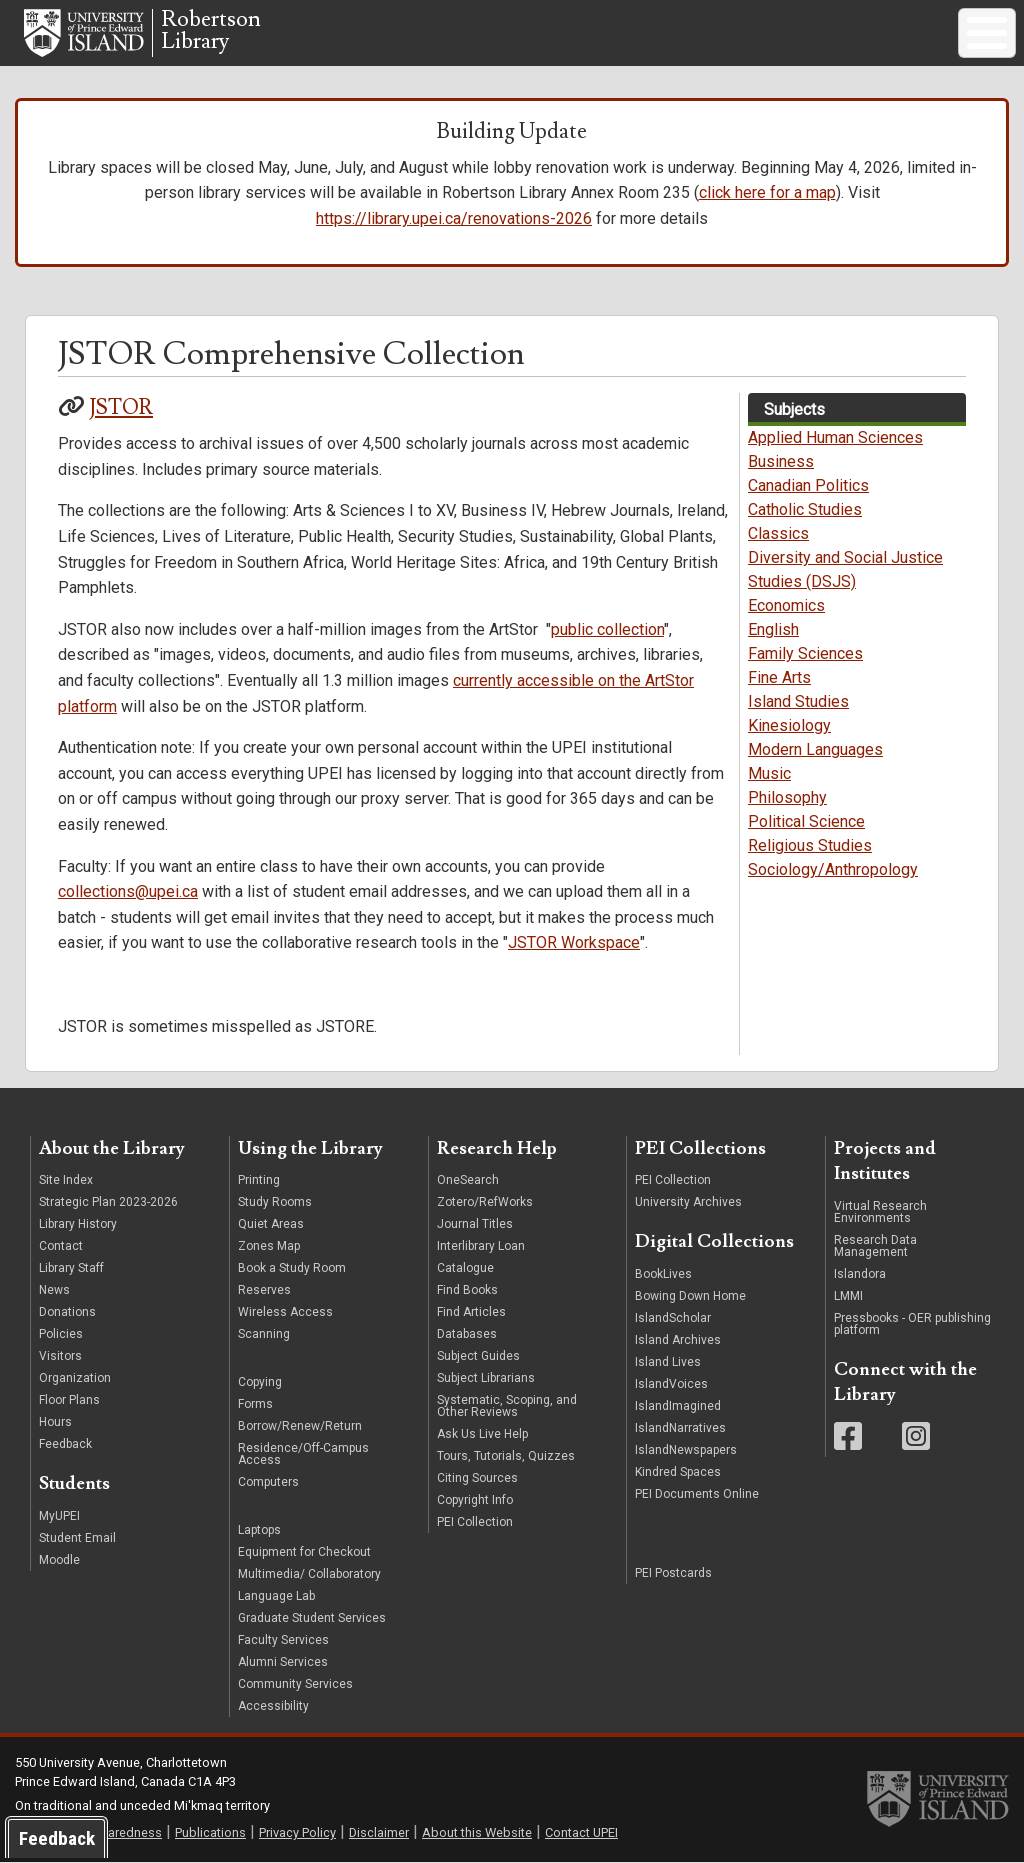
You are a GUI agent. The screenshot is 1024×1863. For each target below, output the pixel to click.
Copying (260, 1382)
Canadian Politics (808, 485)
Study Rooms (275, 1202)
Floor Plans (69, 1400)
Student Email (77, 1538)
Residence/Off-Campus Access (303, 1454)
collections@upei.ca (128, 891)
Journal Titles (475, 1224)
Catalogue (465, 1268)
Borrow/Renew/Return (300, 1426)
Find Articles (471, 1312)
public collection (607, 629)
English (773, 629)
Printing (259, 1180)
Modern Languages (815, 749)
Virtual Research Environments (880, 1212)
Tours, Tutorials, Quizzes (506, 1456)
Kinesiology (789, 725)
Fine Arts (779, 677)
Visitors (60, 1356)
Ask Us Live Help (482, 1434)
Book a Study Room (292, 1268)
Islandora (860, 1274)
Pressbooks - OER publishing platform (912, 1324)
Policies (61, 1334)
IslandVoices (671, 1384)
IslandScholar (673, 1318)
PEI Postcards (673, 1573)
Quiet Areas (271, 1224)
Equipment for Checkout (304, 1552)
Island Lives (668, 1362)
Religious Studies (810, 845)
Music (769, 773)
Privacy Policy (297, 1832)
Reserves (264, 1290)
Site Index (66, 1180)
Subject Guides (478, 1356)
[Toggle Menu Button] (987, 33)
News (54, 1290)
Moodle (59, 1560)
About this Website (477, 1832)
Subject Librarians (486, 1378)
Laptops (259, 1530)
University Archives (688, 1202)
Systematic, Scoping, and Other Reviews (507, 1406)
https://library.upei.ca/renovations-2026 (454, 218)
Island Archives (678, 1340)
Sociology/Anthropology (833, 869)
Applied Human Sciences (835, 437)
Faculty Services (283, 1640)
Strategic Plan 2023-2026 (108, 1202)
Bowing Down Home (690, 1296)
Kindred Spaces (678, 1472)
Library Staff (71, 1268)
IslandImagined (678, 1406)
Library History (78, 1224)
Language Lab (276, 1596)
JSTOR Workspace (574, 942)
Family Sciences (805, 653)
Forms (255, 1404)
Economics (786, 605)
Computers (270, 1482)
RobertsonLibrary (211, 31)
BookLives (663, 1274)
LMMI (848, 1296)
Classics (778, 533)
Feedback (65, 1444)
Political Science (806, 821)
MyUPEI (59, 1516)
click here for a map (767, 192)
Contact (61, 1246)
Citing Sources (477, 1478)
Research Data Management (875, 1246)
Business (781, 461)
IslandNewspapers (686, 1450)
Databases (467, 1334)
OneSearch (468, 1180)
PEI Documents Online (697, 1494)
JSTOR (121, 407)
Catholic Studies (805, 509)
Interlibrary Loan (481, 1246)
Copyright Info (475, 1500)
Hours (55, 1422)
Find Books (467, 1290)
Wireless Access (285, 1312)
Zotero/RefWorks (485, 1202)
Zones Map (269, 1246)
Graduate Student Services (312, 1618)
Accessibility (273, 1706)
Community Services (295, 1684)
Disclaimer (379, 1832)
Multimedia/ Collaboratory (309, 1574)
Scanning (264, 1334)
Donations (67, 1312)
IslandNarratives (680, 1428)
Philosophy (787, 797)
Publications (210, 1832)
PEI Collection (475, 1522)
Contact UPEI (581, 1832)
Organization (75, 1378)
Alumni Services (283, 1662)
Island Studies (798, 701)
